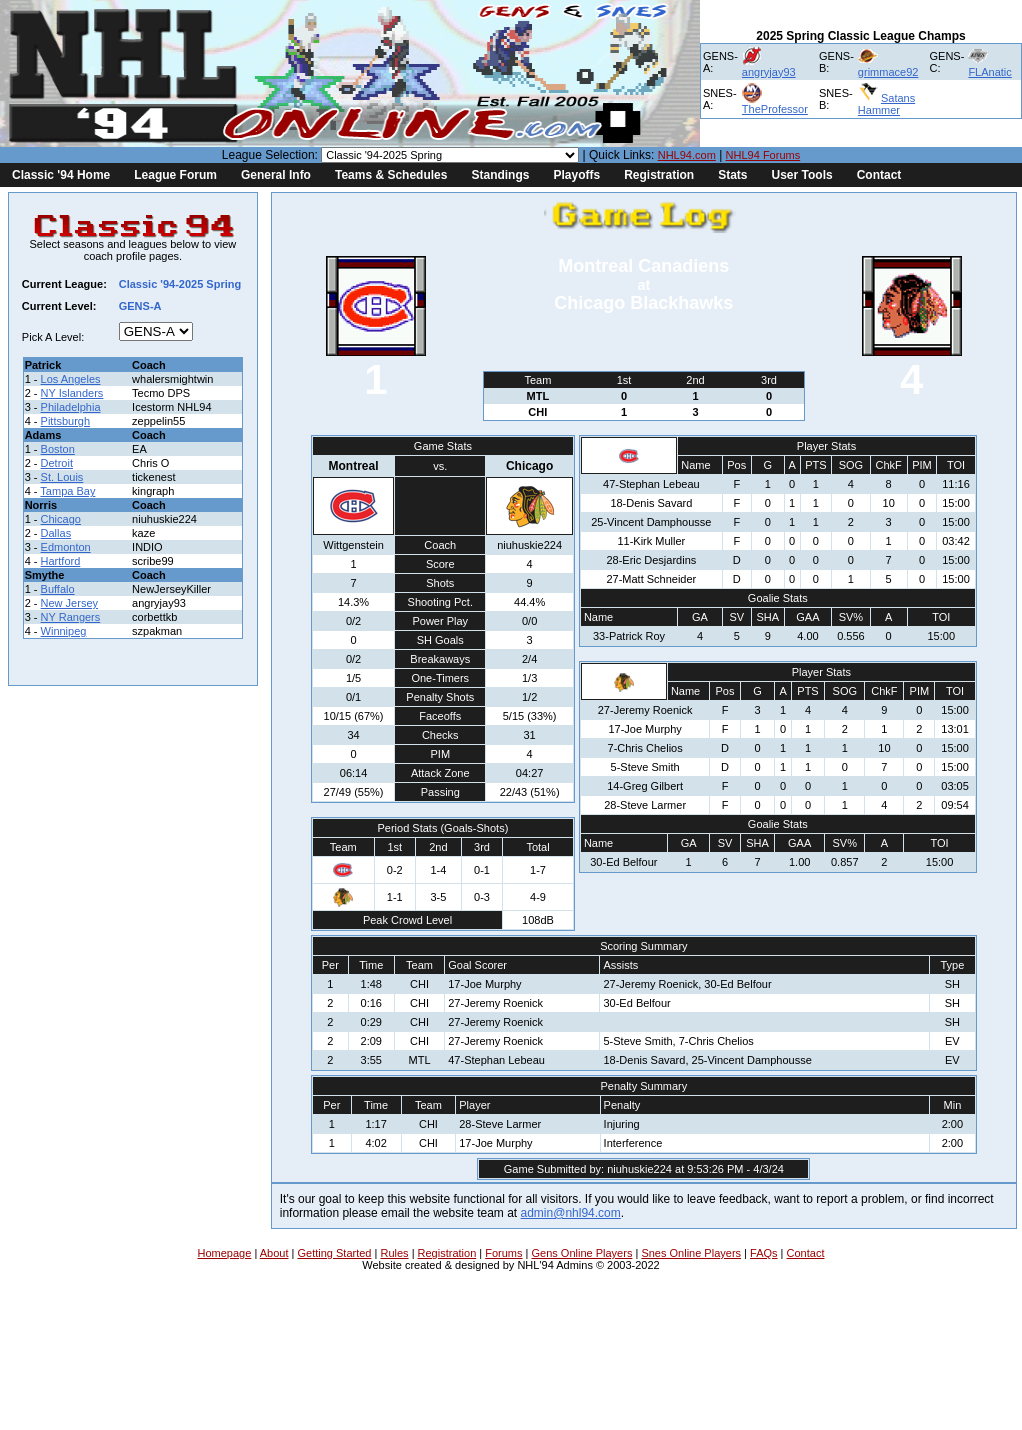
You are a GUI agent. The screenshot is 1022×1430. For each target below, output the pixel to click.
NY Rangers (71, 617)
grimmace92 (888, 72)
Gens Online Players (582, 1253)
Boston (58, 449)
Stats (732, 175)
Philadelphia (71, 407)
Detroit (57, 463)
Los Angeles (71, 379)
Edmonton (66, 547)
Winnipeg (64, 631)
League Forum (175, 175)
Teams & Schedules (391, 175)
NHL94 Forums (763, 155)
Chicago (61, 519)
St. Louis (62, 477)
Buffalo (58, 589)
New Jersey (69, 603)
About (274, 1253)
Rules (394, 1253)
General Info (276, 175)
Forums (503, 1253)
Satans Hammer (886, 104)
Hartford (61, 561)
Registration (659, 175)
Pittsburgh (66, 421)
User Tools (802, 175)
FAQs (764, 1253)
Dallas (56, 533)
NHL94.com (687, 155)
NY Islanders (72, 393)
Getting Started (334, 1253)
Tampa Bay (67, 491)
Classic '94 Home (61, 175)
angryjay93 (769, 72)
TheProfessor (775, 109)
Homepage (225, 1253)
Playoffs (576, 175)
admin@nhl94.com (571, 1213)
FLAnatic (989, 72)
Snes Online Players (691, 1253)
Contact (879, 175)
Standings (500, 175)
